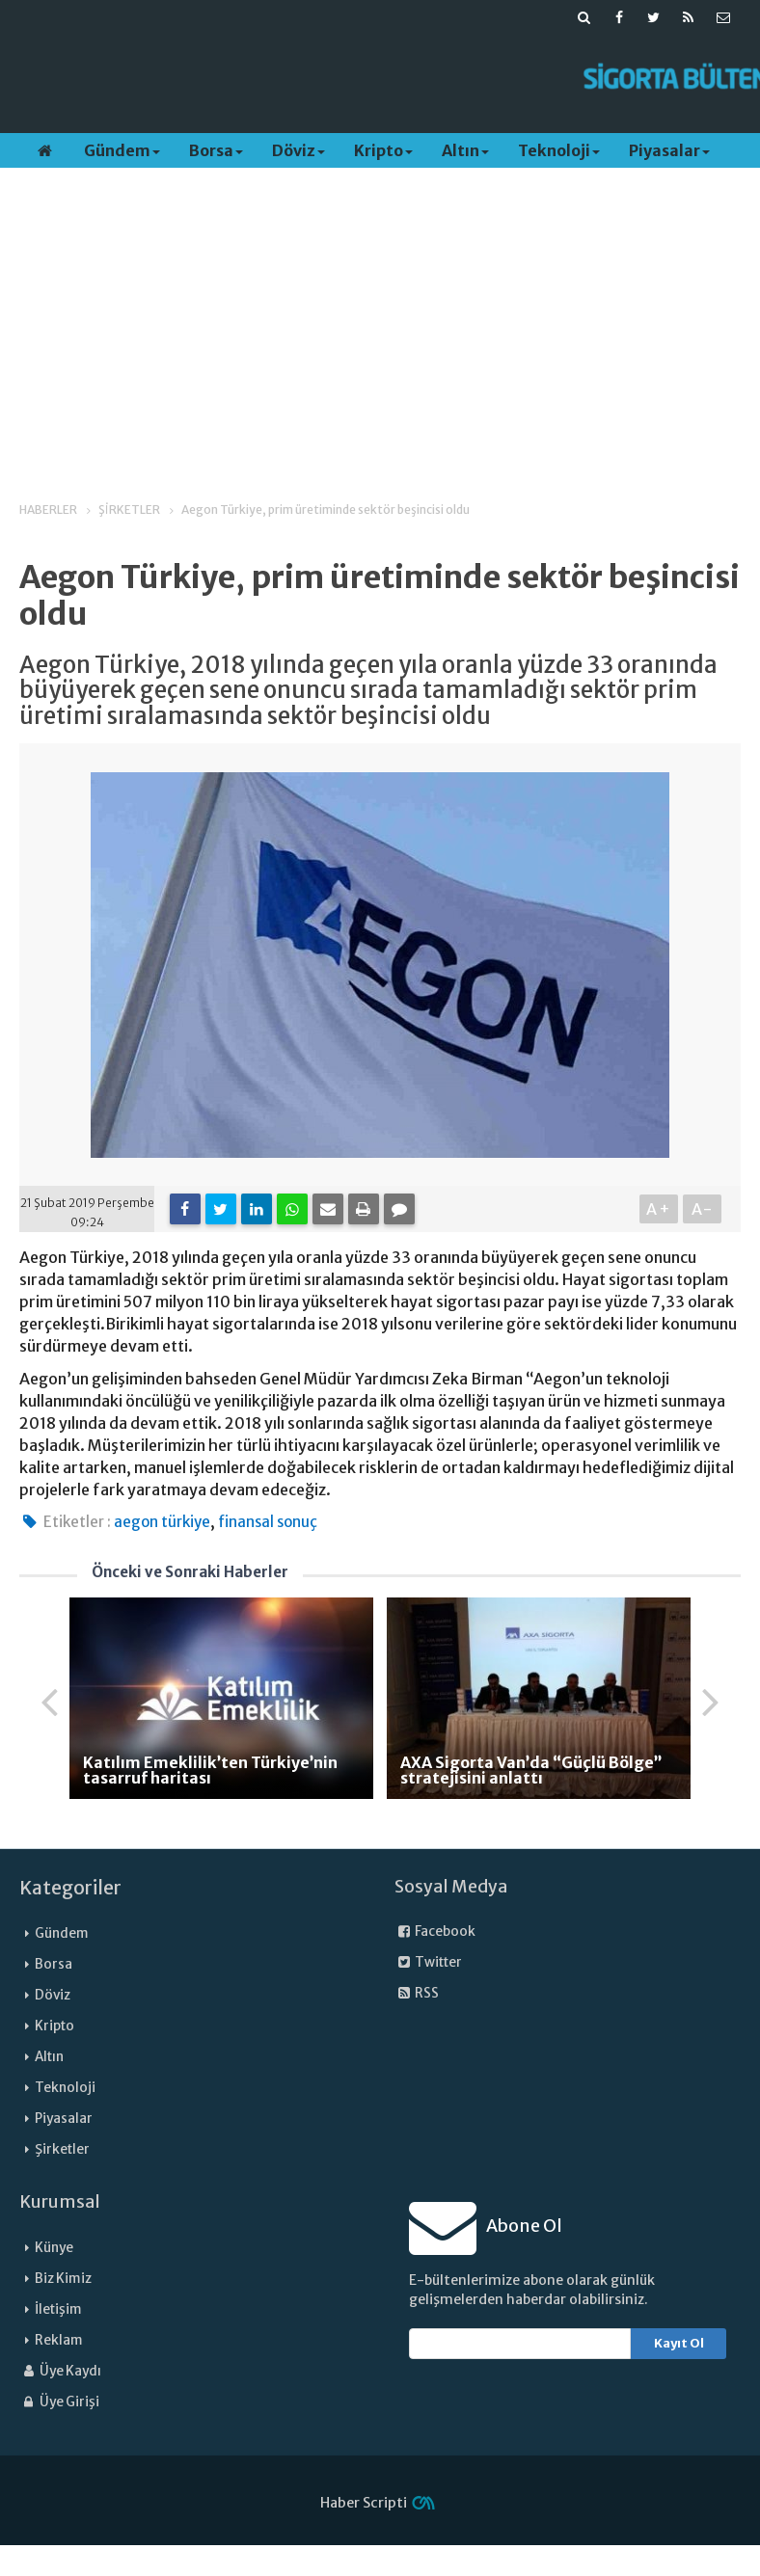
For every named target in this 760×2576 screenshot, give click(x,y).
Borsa (216, 150)
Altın (465, 150)
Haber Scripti (363, 2502)
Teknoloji (559, 150)
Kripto (383, 150)
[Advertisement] (356, 78)
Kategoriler (70, 1887)
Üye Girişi (59, 2402)
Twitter (428, 1962)
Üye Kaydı (60, 2371)
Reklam (59, 2340)
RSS (416, 1993)
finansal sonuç (267, 1522)
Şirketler (62, 2149)
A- (703, 1209)
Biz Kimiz (63, 2278)
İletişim (58, 2309)
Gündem (122, 150)
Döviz (298, 150)
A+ (659, 1209)
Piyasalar (669, 150)
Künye (54, 2248)
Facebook (434, 1931)
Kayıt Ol (679, 2343)
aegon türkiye (162, 1522)
